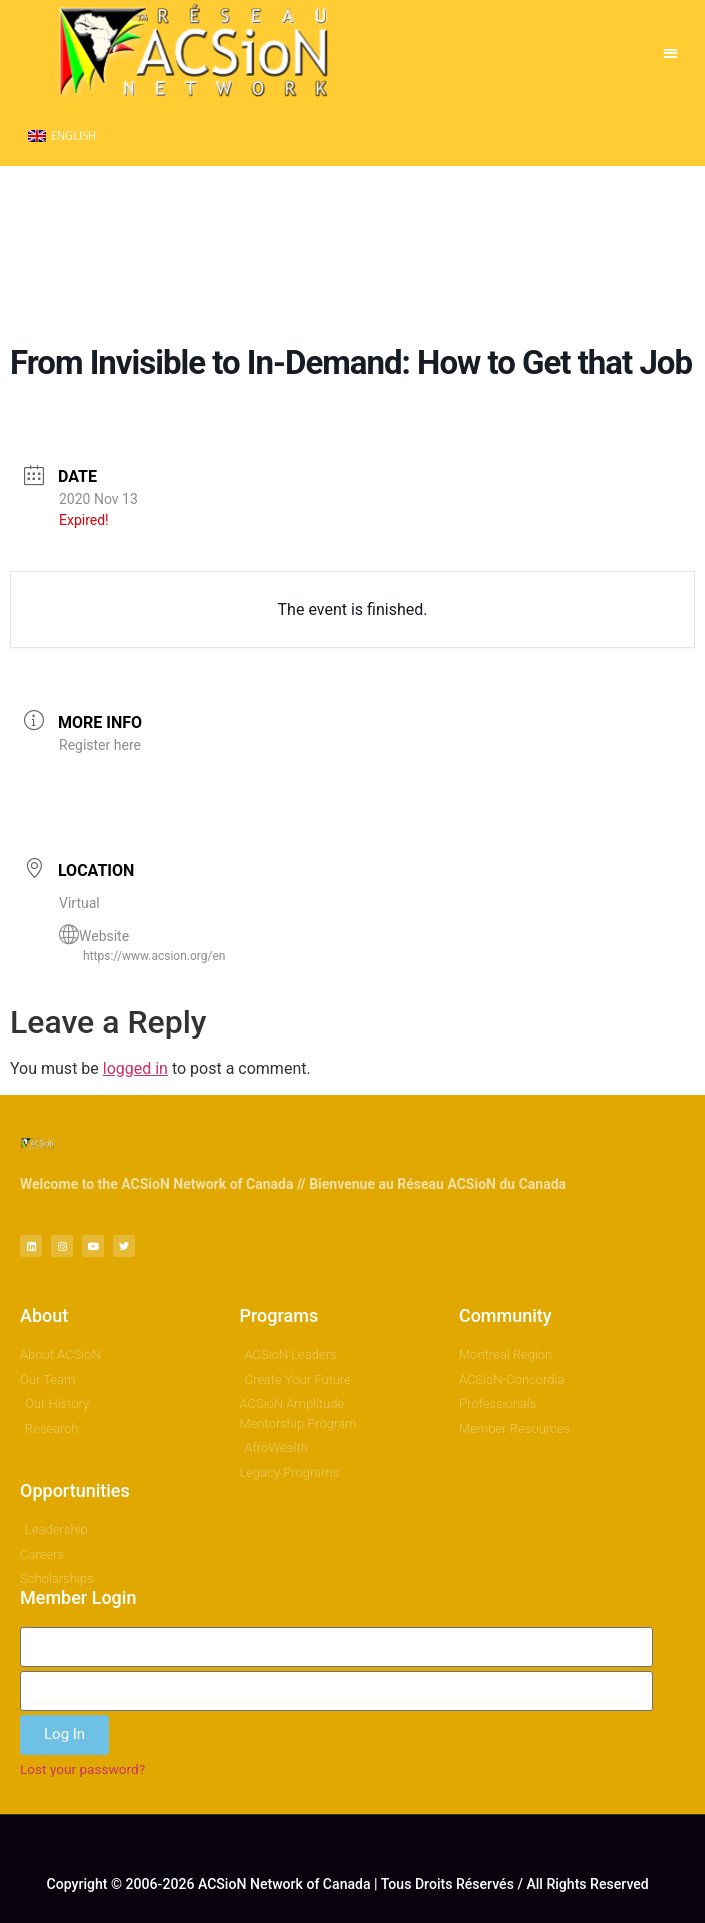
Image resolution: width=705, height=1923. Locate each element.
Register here (100, 745)
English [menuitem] (73, 135)
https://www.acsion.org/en (154, 956)
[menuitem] (62, 135)
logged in (135, 1068)
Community (505, 1315)
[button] (670, 52)
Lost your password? (82, 1769)
